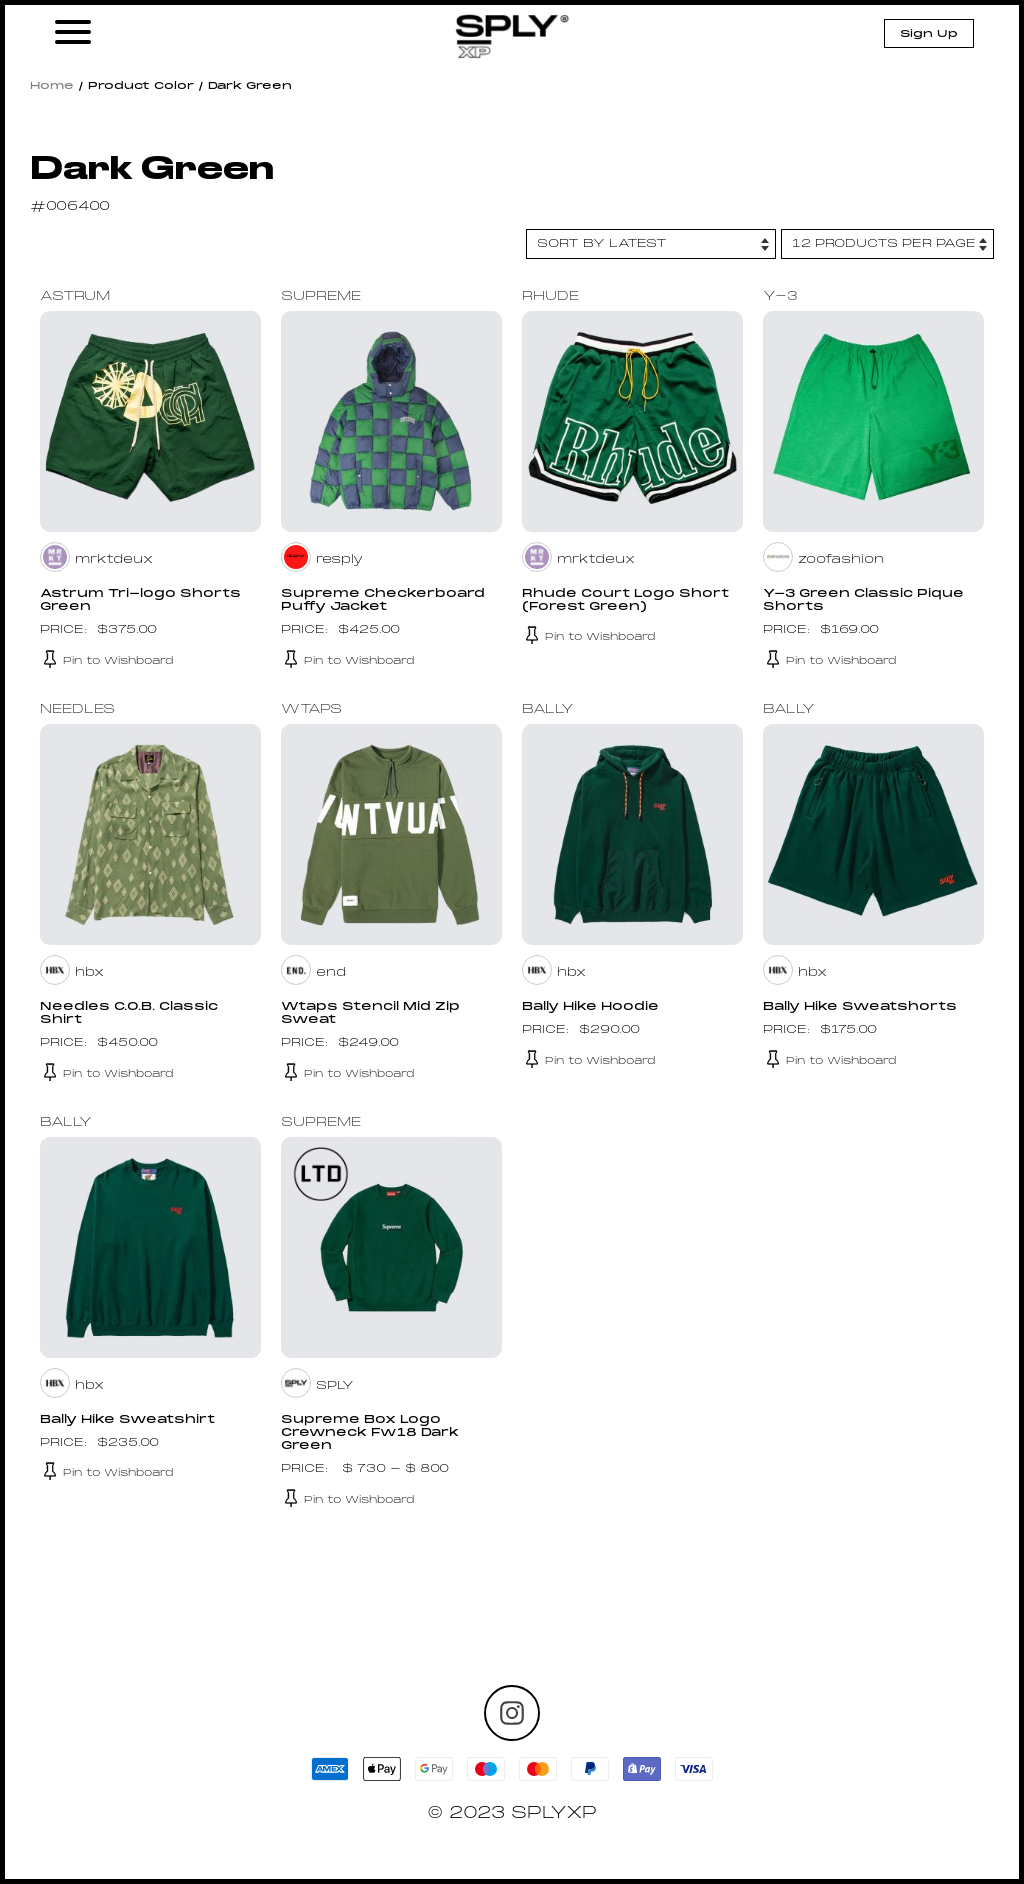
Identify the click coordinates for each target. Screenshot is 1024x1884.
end (331, 973)
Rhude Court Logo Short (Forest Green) (625, 600)
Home (52, 86)
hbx (89, 973)
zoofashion (841, 560)
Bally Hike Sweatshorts (860, 1007)
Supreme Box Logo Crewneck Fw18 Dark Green (370, 1433)
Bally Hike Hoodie (590, 1007)
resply (339, 560)
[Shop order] (651, 244)
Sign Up (929, 34)
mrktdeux (114, 560)
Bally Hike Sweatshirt (127, 1420)
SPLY (335, 1386)
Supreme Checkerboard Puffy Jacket (383, 600)
